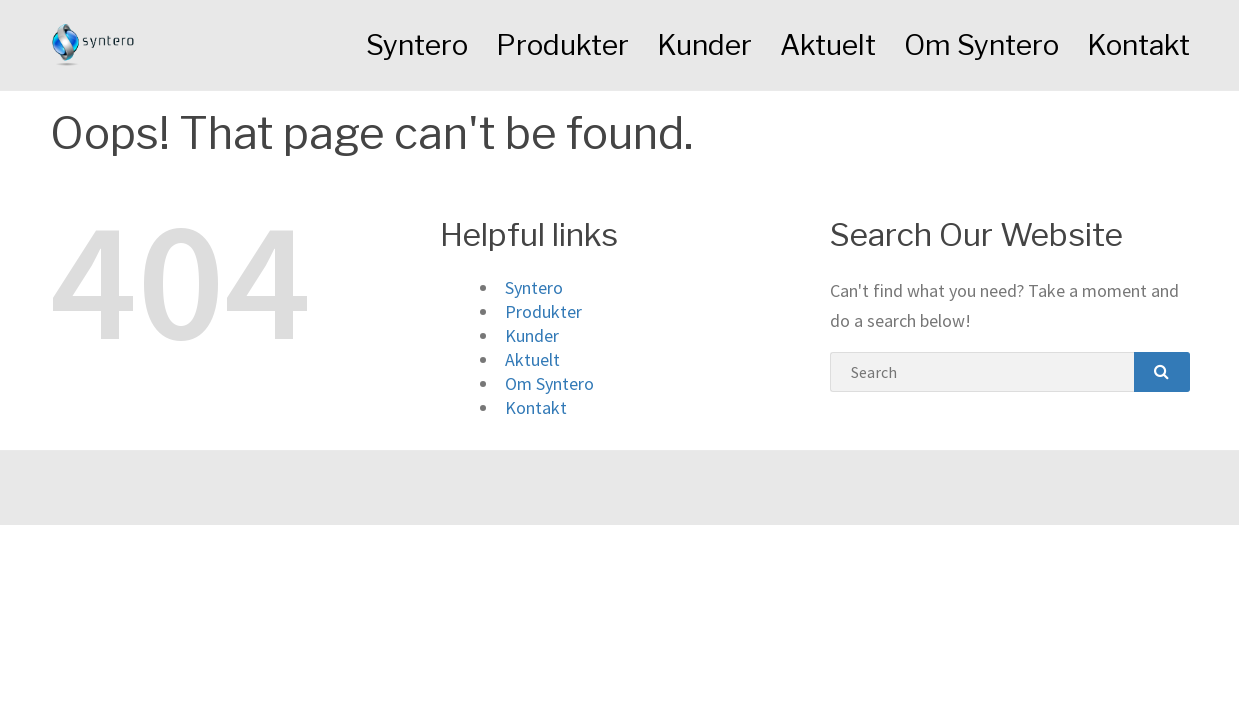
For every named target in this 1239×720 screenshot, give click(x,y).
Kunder (704, 45)
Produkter (562, 45)
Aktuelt (828, 45)
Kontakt (1138, 45)
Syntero (417, 45)
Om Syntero (981, 45)
